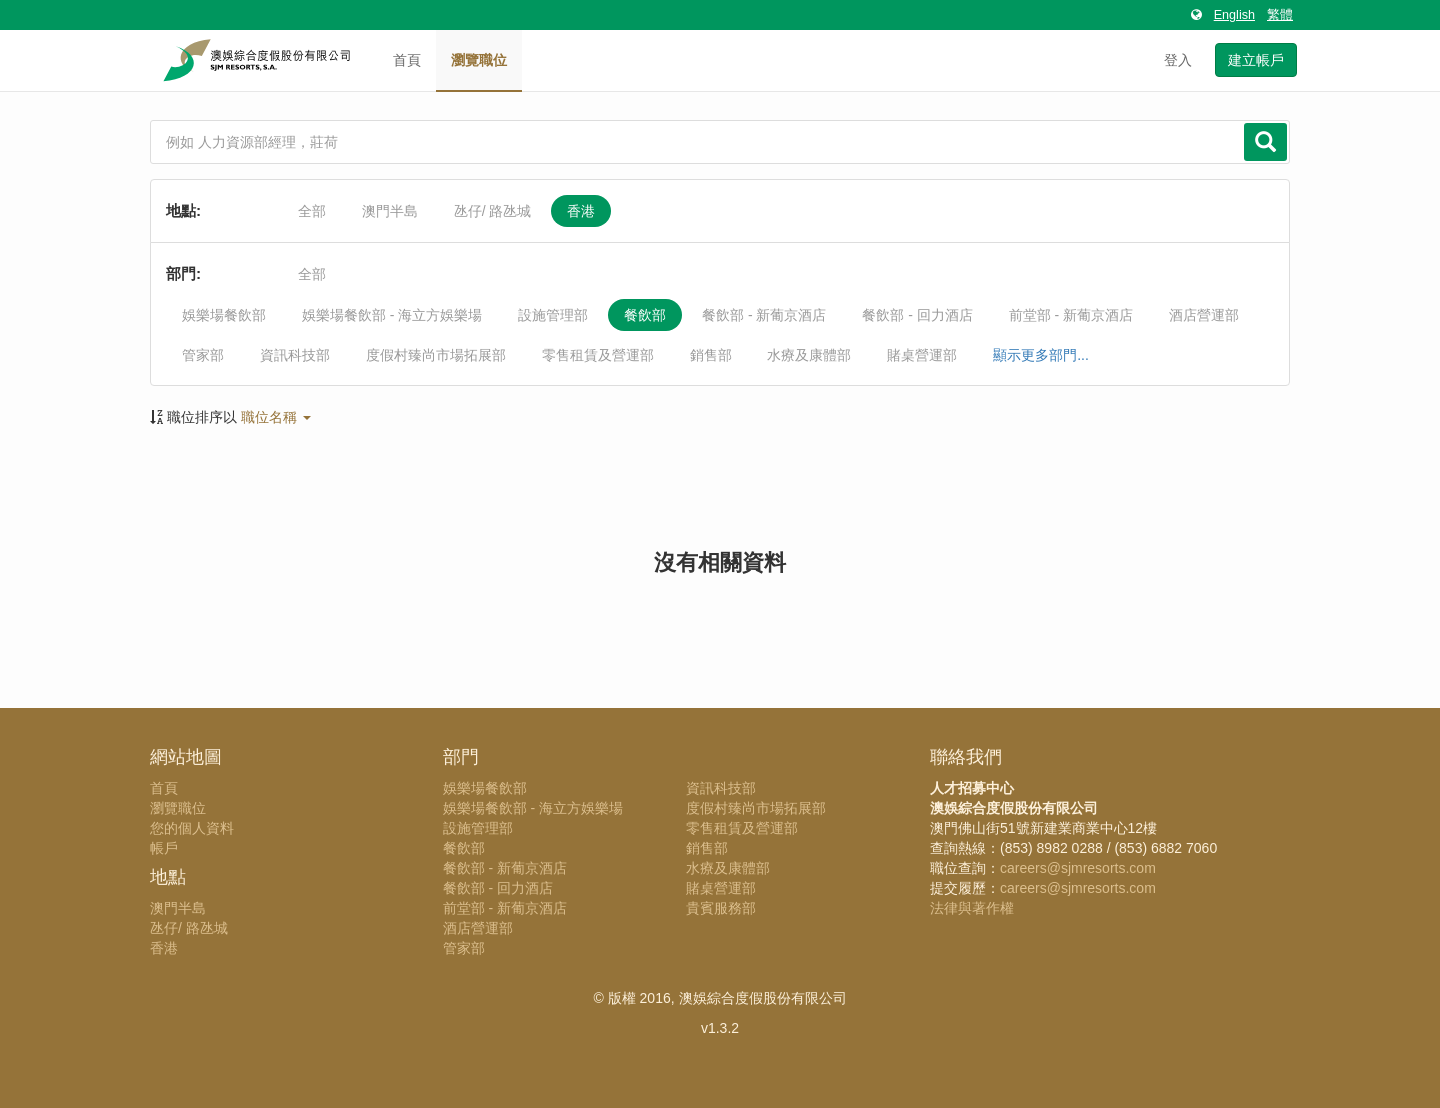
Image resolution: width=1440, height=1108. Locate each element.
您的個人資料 (192, 828)
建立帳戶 (1256, 60)
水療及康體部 (809, 355)
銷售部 (711, 355)
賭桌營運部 (922, 355)
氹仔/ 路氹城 (493, 211)
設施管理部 (553, 315)
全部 (312, 211)
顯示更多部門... (1041, 355)
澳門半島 (390, 211)
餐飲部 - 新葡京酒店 (764, 315)
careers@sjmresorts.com (1078, 868)
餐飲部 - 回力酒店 (917, 315)
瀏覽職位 (479, 60)
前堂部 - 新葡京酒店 (1071, 315)
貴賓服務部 (721, 908)
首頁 (407, 60)
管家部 (203, 355)
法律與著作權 (972, 908)
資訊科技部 (295, 355)
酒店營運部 (1204, 315)
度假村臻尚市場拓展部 (436, 355)
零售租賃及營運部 (598, 355)
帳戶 (164, 848)
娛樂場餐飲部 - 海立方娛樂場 (392, 315)
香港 (581, 211)
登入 (1178, 60)
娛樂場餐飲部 (224, 315)
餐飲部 (645, 315)
